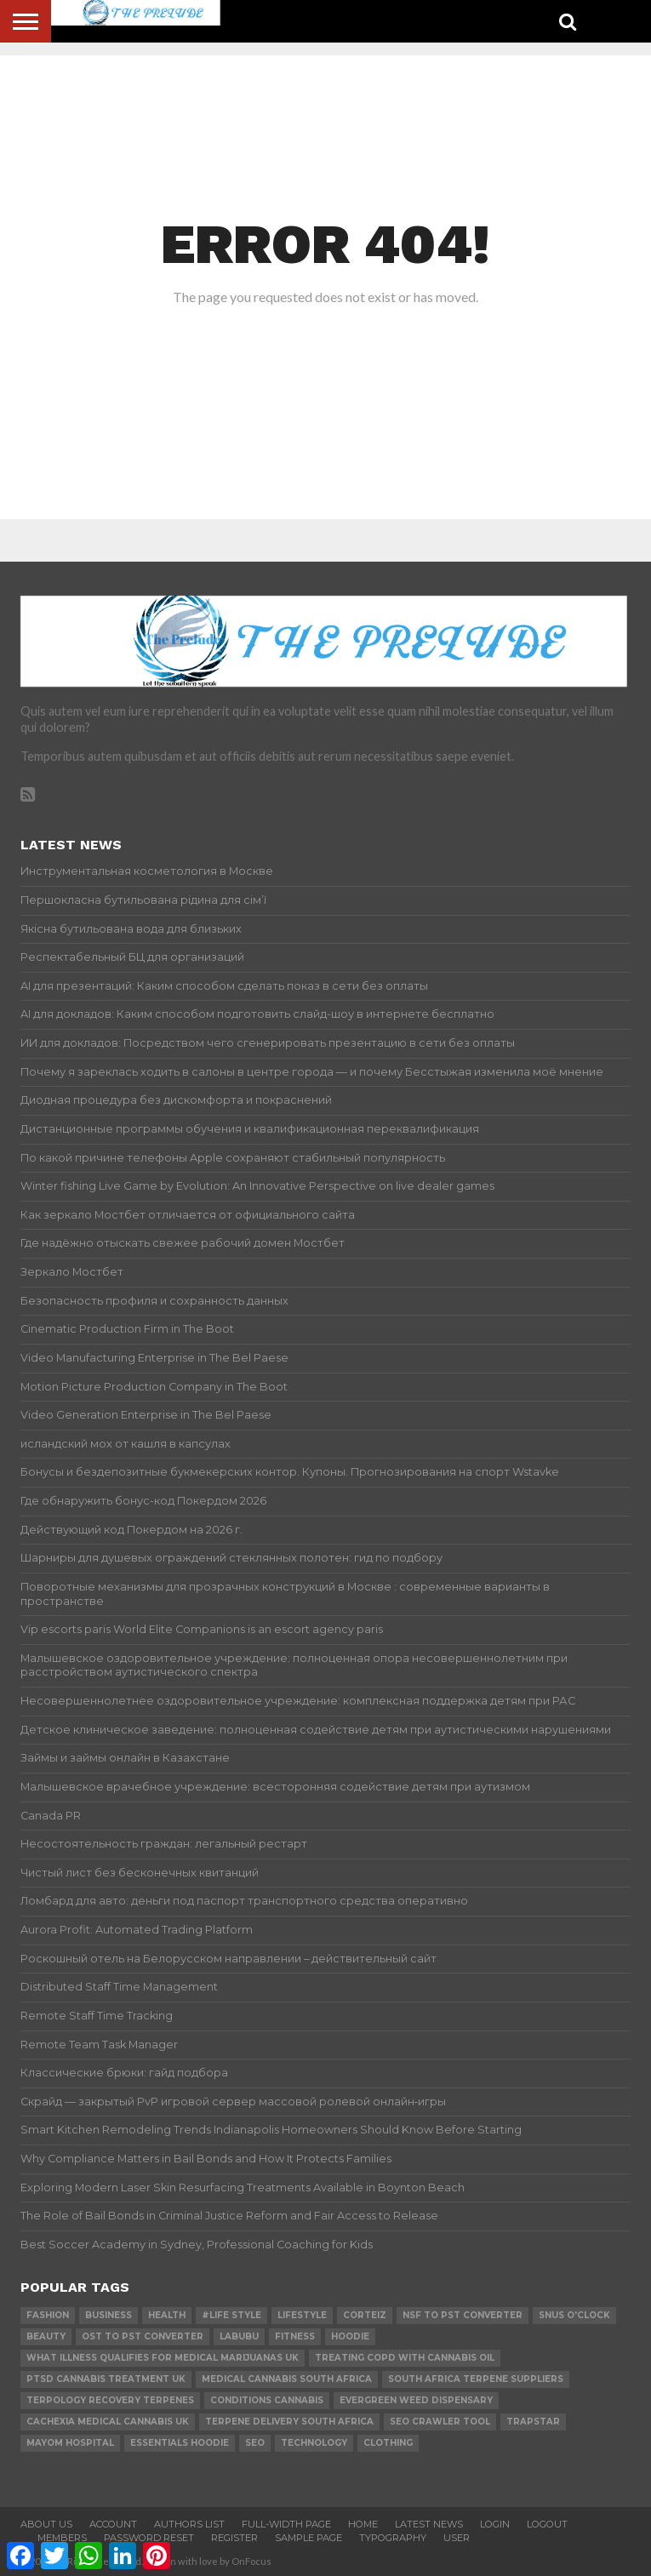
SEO (255, 2442)
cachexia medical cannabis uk (107, 2421)
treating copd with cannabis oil (404, 2357)
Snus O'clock (574, 2315)
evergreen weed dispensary (416, 2400)
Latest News (429, 2524)
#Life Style (231, 2315)
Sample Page (308, 2538)
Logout (547, 2524)
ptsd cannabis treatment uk (106, 2379)
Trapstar (533, 2421)
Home (363, 2524)
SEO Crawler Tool (440, 2421)
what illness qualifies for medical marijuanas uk (162, 2357)
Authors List (189, 2524)
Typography (392, 2538)
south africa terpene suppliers (475, 2379)
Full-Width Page (286, 2524)
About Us (46, 2524)
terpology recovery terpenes (110, 2400)
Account (113, 2524)
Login (495, 2524)
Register (234, 2538)
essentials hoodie (179, 2442)
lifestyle (302, 2315)
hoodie (350, 2336)
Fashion (47, 2315)
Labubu (239, 2336)
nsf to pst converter (463, 2315)
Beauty (46, 2336)
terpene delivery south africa (289, 2421)
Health (167, 2315)
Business (108, 2315)
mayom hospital (70, 2442)
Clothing (388, 2442)
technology (314, 2442)
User (456, 2538)
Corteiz (364, 2315)
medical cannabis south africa (287, 2379)
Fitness (295, 2336)
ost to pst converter (142, 2336)
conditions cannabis (266, 2400)
